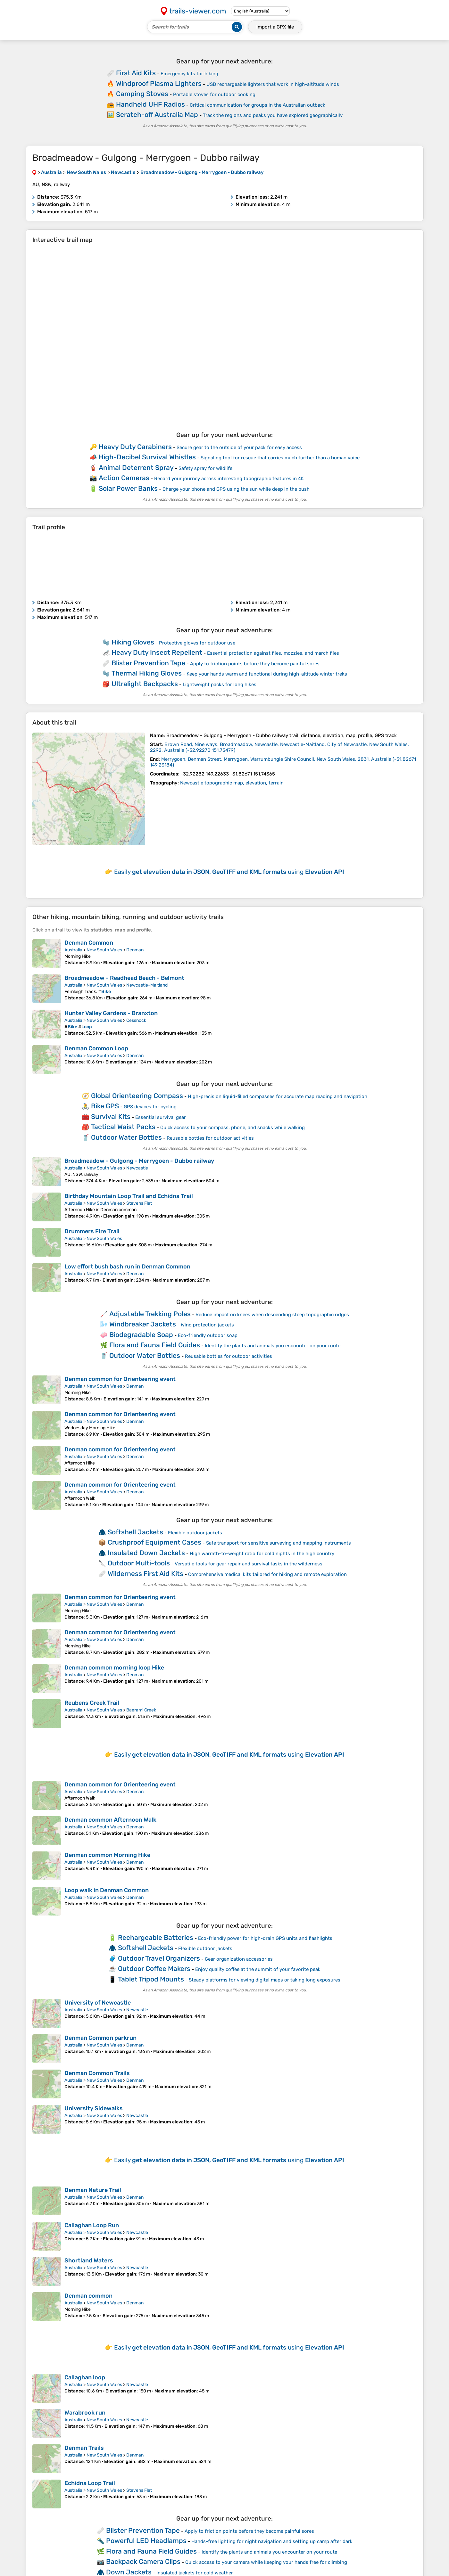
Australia (73, 950)
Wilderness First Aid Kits (145, 1574)
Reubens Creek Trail (91, 1702)
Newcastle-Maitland (147, 985)
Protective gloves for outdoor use (197, 643)
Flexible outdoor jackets (195, 1533)
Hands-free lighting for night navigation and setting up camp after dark (272, 2541)
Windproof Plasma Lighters (159, 83)
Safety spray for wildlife (205, 468)
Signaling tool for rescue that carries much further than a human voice (280, 458)
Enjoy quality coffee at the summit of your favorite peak (257, 1969)
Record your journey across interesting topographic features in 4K (229, 478)
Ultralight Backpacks (145, 684)
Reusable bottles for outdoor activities (210, 1138)
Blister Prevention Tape (148, 663)
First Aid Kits (136, 73)
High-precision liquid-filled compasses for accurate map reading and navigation (277, 1096)
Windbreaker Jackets (142, 1324)
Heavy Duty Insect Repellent (157, 652)
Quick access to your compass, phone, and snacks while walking (232, 1127)
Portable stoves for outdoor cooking (214, 94)
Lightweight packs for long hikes (219, 684)
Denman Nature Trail (92, 2190)
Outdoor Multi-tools (139, 1563)
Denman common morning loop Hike (114, 1667)
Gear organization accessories (239, 1959)
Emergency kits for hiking (189, 74)
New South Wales (104, 950)
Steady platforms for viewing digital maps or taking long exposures (264, 1980)
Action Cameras (124, 478)
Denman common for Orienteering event (120, 1378)
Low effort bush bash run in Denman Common (127, 1266)
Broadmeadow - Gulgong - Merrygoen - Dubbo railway (139, 1160)
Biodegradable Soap (141, 1335)
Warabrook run (84, 2412)
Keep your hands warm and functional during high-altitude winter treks (267, 674)
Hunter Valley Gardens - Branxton (111, 1013)
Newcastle (137, 1168)
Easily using (229, 871)
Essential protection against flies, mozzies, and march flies (273, 653)
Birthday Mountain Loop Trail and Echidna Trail (128, 1196)
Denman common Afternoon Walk (110, 1819)
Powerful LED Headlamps (146, 2541)
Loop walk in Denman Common (106, 1890)
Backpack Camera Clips (143, 2561)
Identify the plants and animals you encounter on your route (272, 1346)
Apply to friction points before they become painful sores (255, 664)
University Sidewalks (93, 2108)
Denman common (88, 2295)
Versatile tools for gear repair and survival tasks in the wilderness (248, 1564)
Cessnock (136, 1020)
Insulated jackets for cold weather (194, 2573)
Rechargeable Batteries (155, 1937)
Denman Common (88, 942)
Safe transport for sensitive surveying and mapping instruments (278, 1543)
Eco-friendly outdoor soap (207, 1335)
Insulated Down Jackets (146, 1553)
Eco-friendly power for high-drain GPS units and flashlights (265, 1938)
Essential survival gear (160, 1117)
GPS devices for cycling (150, 1107)
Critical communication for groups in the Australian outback (257, 105)
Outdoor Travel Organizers (159, 1958)
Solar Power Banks (128, 488)
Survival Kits (110, 1116)
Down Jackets (129, 2572)
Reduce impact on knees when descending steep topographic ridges (272, 1314)
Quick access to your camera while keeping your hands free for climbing (266, 2562)
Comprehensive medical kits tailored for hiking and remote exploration (267, 1574)
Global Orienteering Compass (137, 1096)
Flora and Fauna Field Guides (154, 1345)
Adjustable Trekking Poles (150, 1314)
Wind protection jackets (207, 1325)
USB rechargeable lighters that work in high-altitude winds (272, 84)
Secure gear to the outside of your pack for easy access (239, 447)
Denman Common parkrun (100, 2037)
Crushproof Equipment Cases (154, 1542)
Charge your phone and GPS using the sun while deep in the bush (236, 489)
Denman (135, 950)
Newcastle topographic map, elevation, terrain (232, 783)
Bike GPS (105, 1106)
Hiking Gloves (133, 642)
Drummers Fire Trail (92, 1231)
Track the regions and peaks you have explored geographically (273, 115)
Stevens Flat (139, 1203)
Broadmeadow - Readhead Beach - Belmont (124, 977)
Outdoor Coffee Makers (154, 1969)
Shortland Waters (88, 2260)
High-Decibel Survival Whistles (147, 457)
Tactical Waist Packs (123, 1127)
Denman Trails (84, 2447)
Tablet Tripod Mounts (151, 1979)
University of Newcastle (97, 2002)
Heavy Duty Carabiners (135, 447)
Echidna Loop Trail (89, 2483)
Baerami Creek (141, 1710)
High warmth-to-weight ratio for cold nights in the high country (262, 1553)
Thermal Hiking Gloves (147, 673)
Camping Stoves (142, 94)
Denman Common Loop (96, 1048)
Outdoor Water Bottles (126, 1137)
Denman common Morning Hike (107, 1854)
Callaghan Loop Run (91, 2225)
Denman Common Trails (97, 2073)
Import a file (275, 27)
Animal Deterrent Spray (136, 468)
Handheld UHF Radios (150, 104)
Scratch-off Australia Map (157, 115)
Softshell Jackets (135, 1532)
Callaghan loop (84, 2377)
